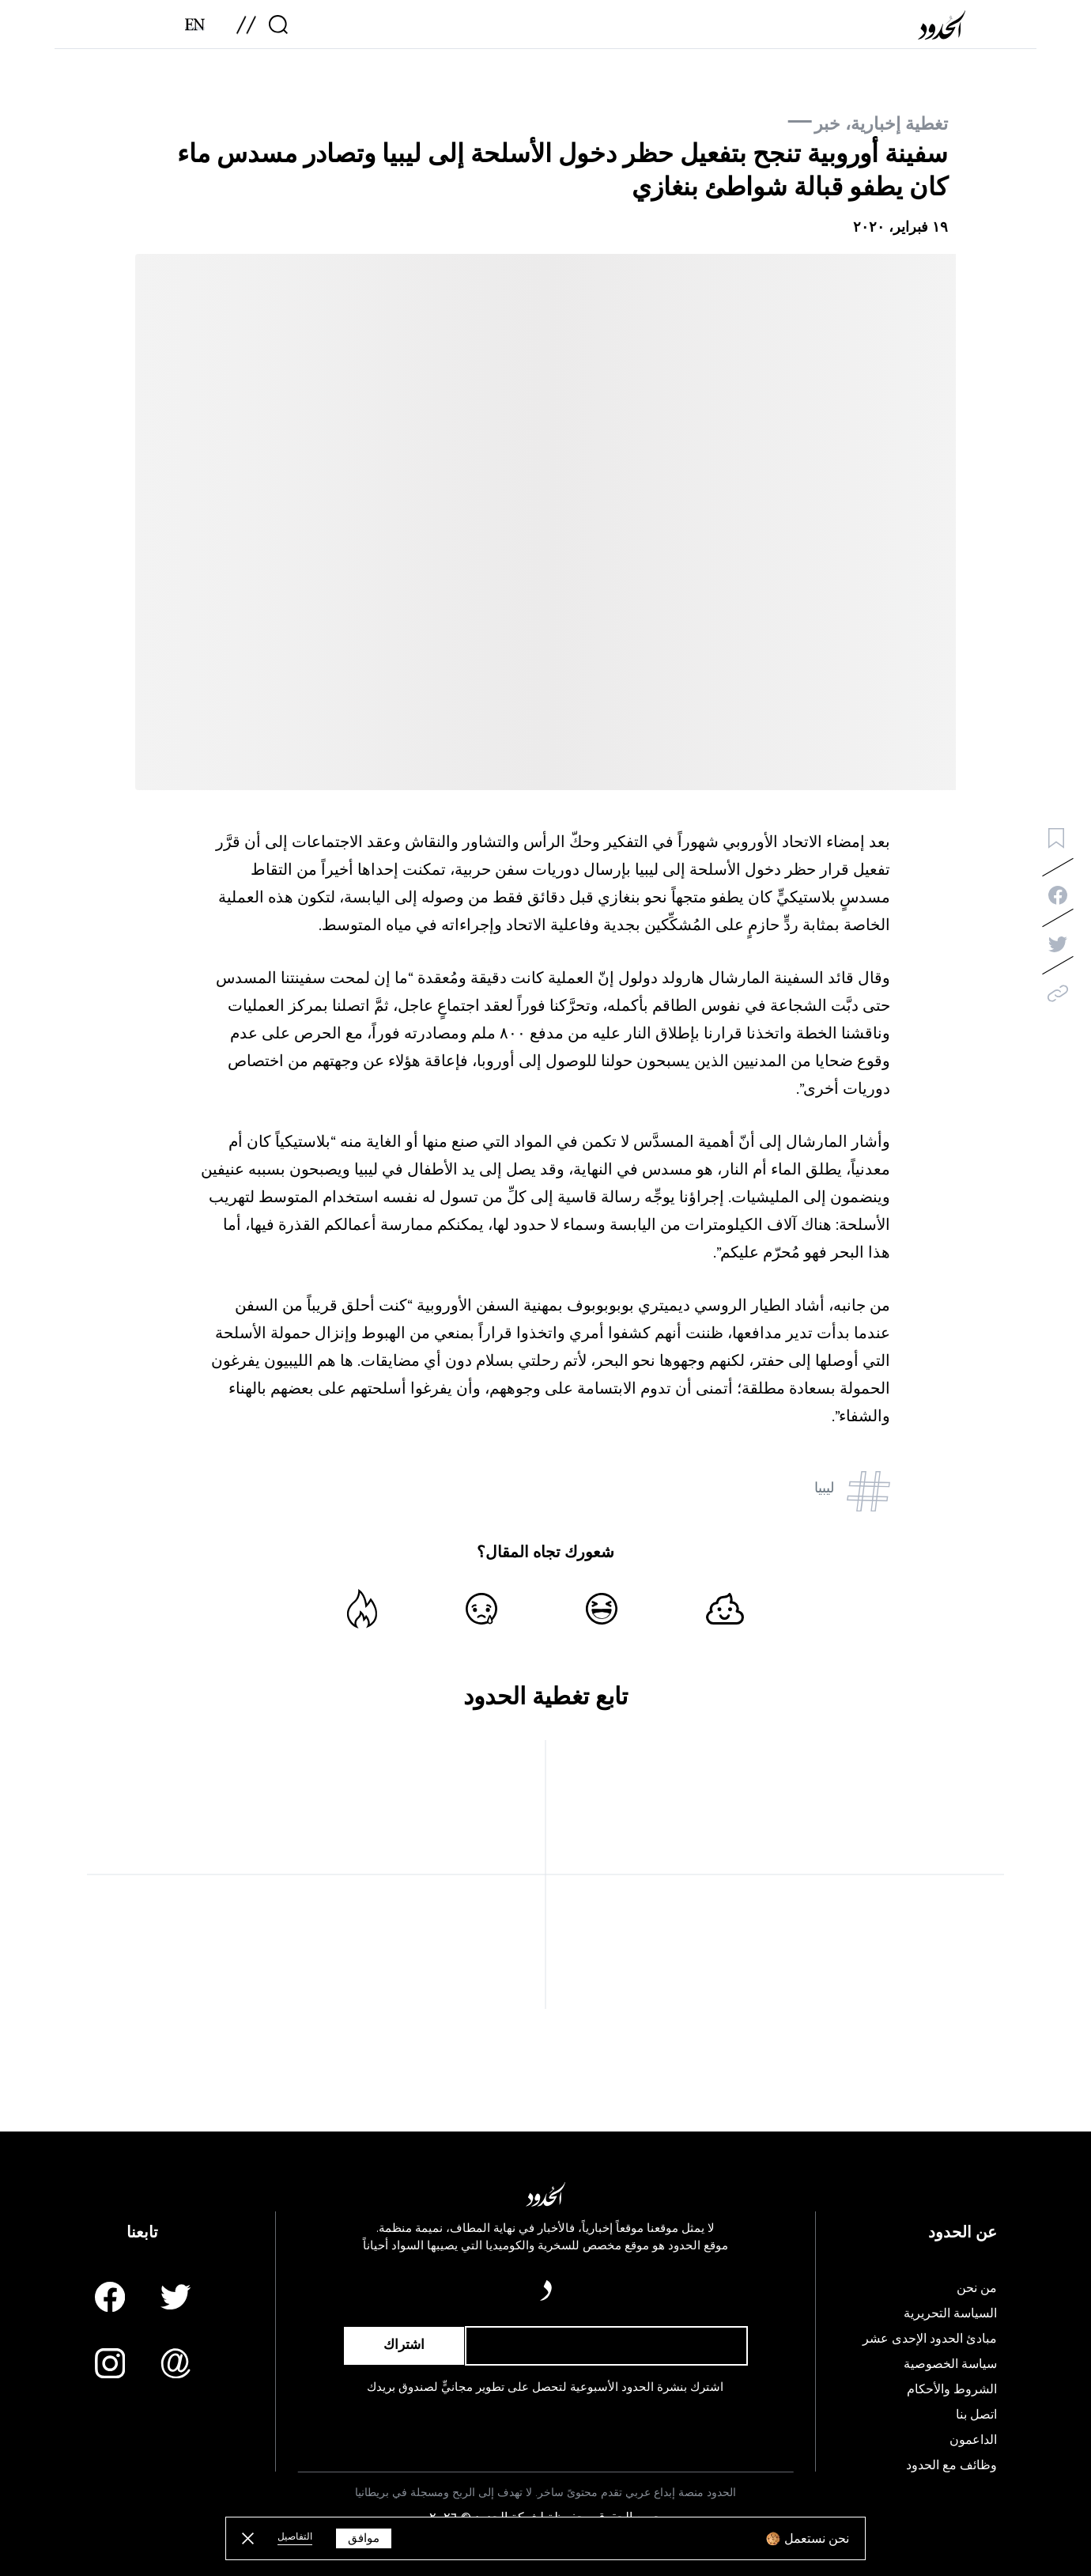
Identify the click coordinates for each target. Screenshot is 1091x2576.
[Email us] (175, 2363)
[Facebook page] (110, 2297)
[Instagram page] (110, 2363)
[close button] (248, 2538)
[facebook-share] (1057, 895)
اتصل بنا (976, 2415)
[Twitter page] (175, 2297)
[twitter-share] (1057, 944)
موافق (363, 2538)
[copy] (1057, 993)
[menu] (246, 30)
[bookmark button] (1056, 838)
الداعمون (973, 2440)
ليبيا (824, 1487)
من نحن (977, 2288)
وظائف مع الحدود (951, 2465)
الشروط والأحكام (952, 2389)
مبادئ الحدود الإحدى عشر (930, 2339)
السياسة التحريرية (950, 2313)
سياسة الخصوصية (950, 2364)
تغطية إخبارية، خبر (881, 124)
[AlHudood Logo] (945, 30)
